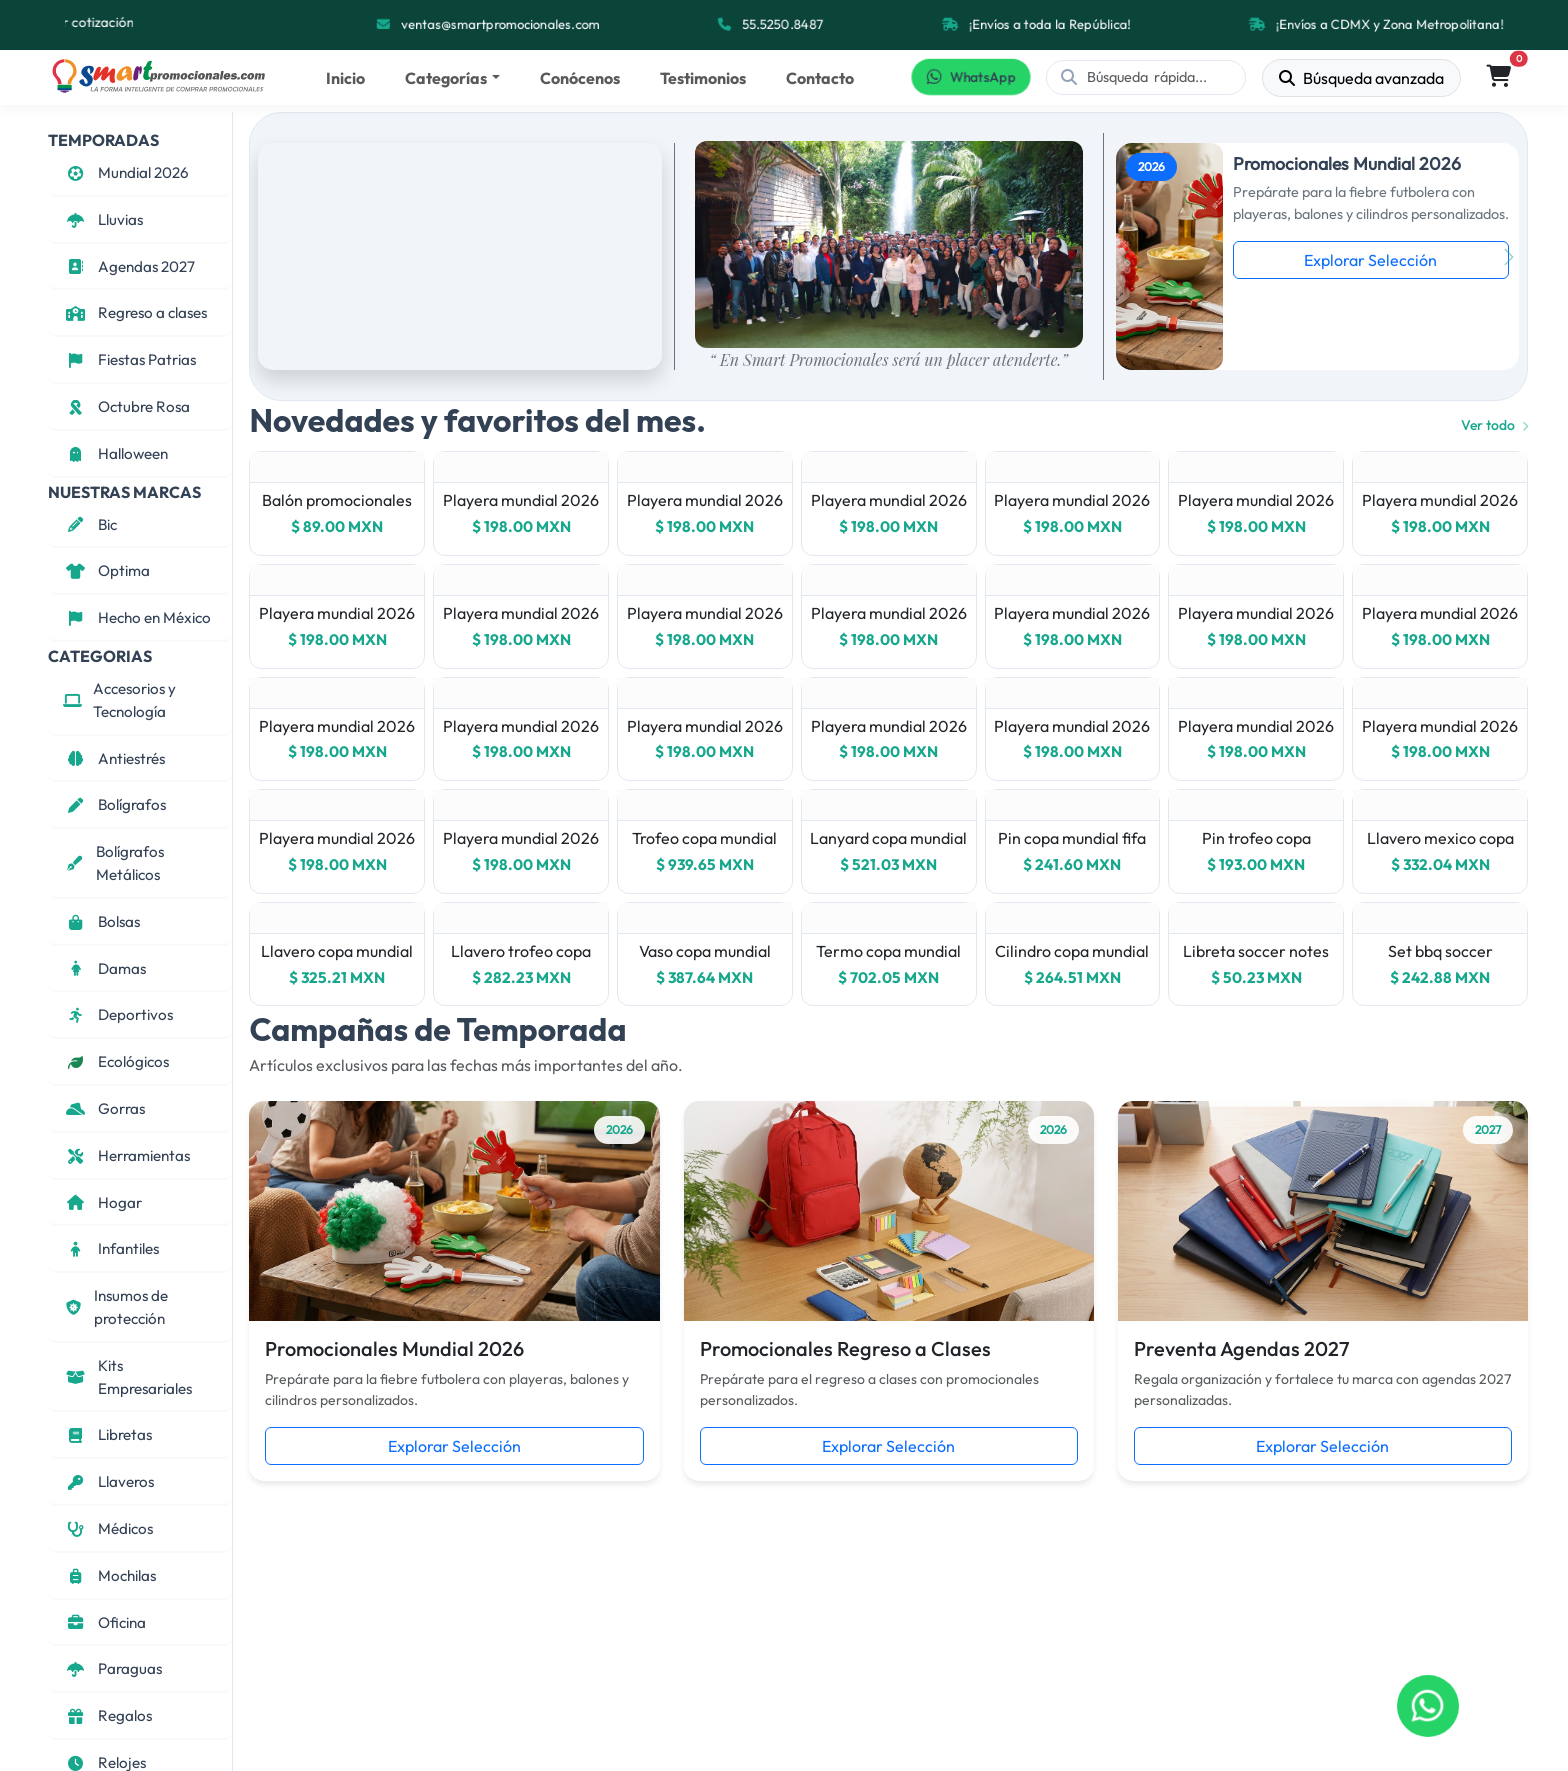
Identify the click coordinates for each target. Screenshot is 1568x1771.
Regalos (107, 1715)
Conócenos (580, 78)
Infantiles (111, 1248)
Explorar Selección (1370, 260)
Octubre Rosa (126, 406)
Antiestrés (114, 758)
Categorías (446, 78)
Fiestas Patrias (129, 359)
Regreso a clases (135, 312)
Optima (106, 570)
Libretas (107, 1434)
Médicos (108, 1528)
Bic (90, 524)
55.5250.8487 (782, 24)
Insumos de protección (115, 1307)
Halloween (115, 453)
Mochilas (109, 1575)
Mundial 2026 (126, 172)
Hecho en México (137, 617)
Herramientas (126, 1155)
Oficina (104, 1622)
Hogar (102, 1202)
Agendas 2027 (129, 266)
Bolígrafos (114, 804)
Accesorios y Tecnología (119, 700)
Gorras (104, 1108)
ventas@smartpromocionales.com (500, 24)
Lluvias (103, 219)
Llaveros (108, 1481)
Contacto (820, 78)
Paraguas (112, 1668)
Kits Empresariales (127, 1377)
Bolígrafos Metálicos (113, 863)
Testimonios (703, 78)
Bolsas (101, 921)
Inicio (345, 78)
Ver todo (1494, 425)
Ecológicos (116, 1061)
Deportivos (118, 1014)
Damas (104, 968)
